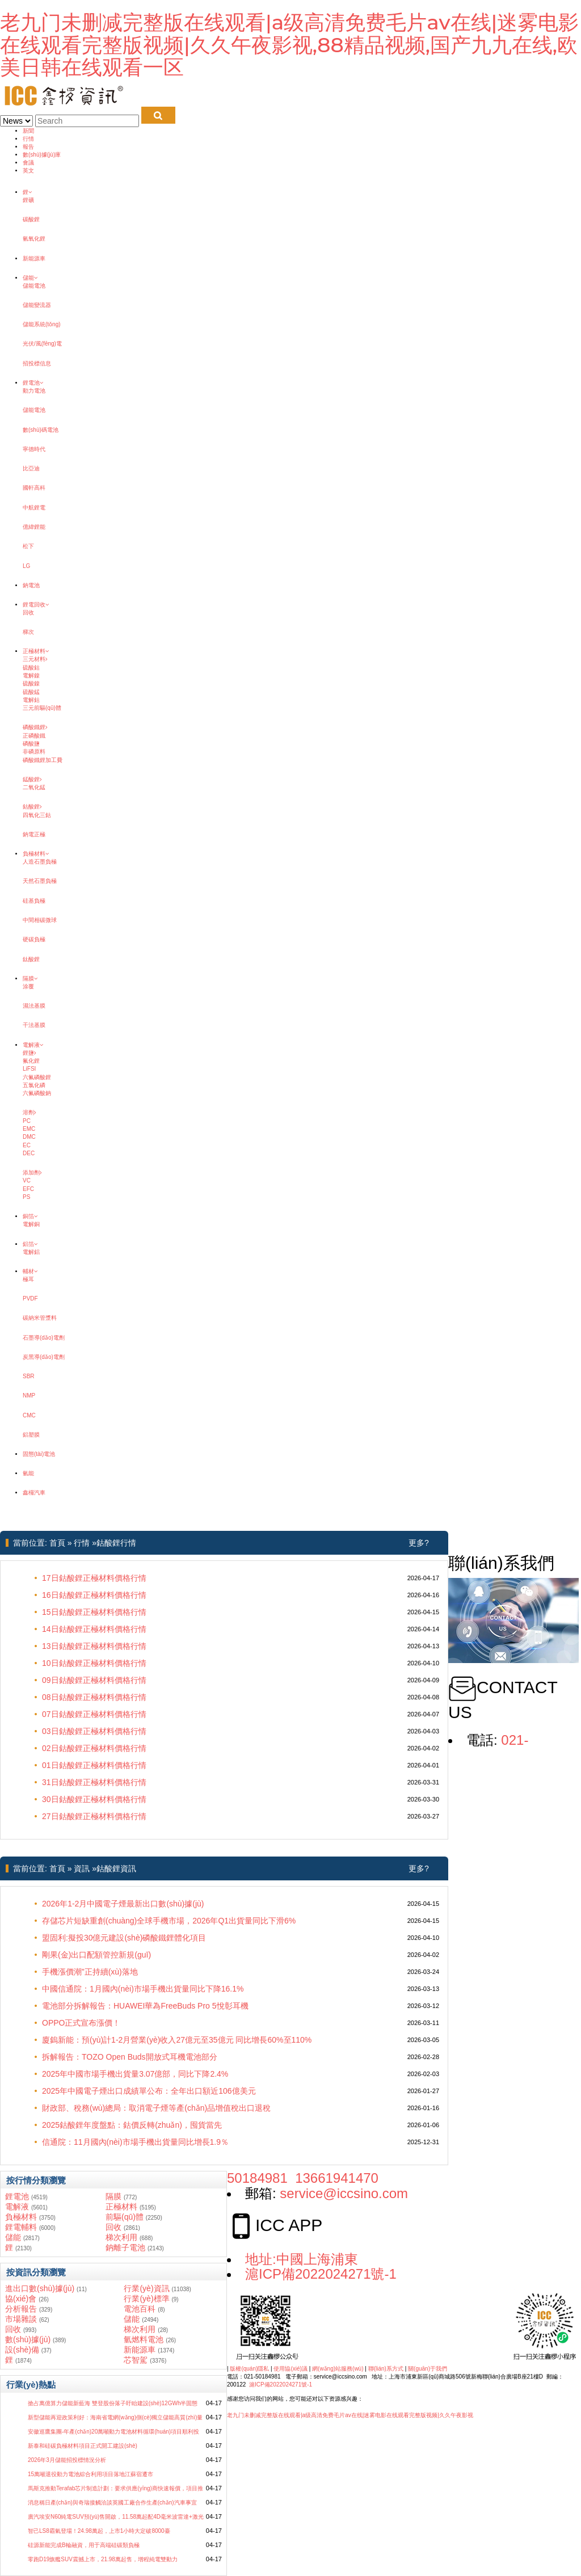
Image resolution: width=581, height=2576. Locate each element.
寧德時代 (34, 449)
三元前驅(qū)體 (42, 708)
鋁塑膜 (31, 1435)
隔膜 (30, 978)
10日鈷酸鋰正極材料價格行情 (94, 1663)
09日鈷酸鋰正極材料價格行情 (94, 1680)
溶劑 (29, 1112)
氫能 (28, 1473)
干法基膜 (34, 1025)
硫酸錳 (31, 692)
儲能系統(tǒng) (42, 324)
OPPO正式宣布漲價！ (81, 2022)
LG (26, 566)
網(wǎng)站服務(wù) (337, 2368)
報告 (28, 147)
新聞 (28, 131)
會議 (28, 162)
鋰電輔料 (21, 2227)
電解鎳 (31, 675)
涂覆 (28, 986)
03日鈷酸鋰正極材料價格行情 (94, 1731)
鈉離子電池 (125, 2247)
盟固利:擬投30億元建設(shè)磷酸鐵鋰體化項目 (124, 1937)
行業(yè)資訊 (146, 2288)
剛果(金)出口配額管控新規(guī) (96, 1954)
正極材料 (36, 651)
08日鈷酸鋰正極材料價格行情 (94, 1697)
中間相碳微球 (40, 920)
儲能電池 (34, 286)
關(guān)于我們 (427, 2368)
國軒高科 (34, 488)
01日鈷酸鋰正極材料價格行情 (94, 1765)
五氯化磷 (34, 1085)
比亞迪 (31, 468)
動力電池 (34, 391)
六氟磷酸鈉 (37, 1093)
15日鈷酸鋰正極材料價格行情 (94, 1612)
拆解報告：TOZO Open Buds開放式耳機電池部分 (129, 2056)
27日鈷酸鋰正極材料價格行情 (94, 1816)
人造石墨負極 (40, 861)
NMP (29, 1395)
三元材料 (35, 659)
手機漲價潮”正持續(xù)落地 (90, 1971)
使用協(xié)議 (290, 2368)
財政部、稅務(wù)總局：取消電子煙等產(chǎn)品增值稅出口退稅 (156, 2107)
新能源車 (34, 258)
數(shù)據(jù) (27, 2339)
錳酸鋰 (32, 779)
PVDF (30, 1298)
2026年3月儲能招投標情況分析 (67, 2460)
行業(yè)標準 (146, 2298)
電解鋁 (31, 1252)
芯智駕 (136, 2359)
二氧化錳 (34, 787)
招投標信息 (37, 363)
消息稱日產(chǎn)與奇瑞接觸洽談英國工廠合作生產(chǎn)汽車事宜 (112, 2502)
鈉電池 (31, 585)
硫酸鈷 (31, 667)
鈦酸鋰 (31, 959)
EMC (29, 1129)
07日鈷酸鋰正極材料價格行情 (94, 1714)
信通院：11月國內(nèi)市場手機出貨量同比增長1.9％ (135, 2141)
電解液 (33, 1045)
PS (26, 1197)
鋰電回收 (36, 604)
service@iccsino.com (344, 2193)
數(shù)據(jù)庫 (42, 154)
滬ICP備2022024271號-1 (321, 2274)
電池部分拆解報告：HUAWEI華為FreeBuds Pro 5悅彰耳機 (145, 2005)
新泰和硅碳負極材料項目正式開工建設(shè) (82, 2446)
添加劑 (32, 1172)
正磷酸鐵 (34, 736)
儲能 (30, 278)
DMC (29, 1137)
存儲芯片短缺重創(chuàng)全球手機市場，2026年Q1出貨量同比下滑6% (169, 1920)
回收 (28, 612)
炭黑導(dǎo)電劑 (44, 1357)
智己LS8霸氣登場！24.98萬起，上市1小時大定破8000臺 (99, 2531)
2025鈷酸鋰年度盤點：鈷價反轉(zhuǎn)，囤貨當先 (132, 2124)
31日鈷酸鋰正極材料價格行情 (94, 1782)
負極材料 (36, 854)
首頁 (57, 1542)
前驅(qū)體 (125, 2216)
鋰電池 (33, 383)
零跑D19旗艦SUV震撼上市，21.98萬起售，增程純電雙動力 (103, 2559)
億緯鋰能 (34, 527)
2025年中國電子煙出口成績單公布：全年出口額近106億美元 (149, 2090)
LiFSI (29, 1069)
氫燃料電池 (143, 2339)
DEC (29, 1153)
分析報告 (21, 2308)
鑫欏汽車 (34, 1492)
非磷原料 (34, 751)
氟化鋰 (31, 1061)
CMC (29, 1415)
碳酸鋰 (31, 219)
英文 (28, 170)
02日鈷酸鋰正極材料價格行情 (94, 1748)
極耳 (28, 1279)
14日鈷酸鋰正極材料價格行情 (94, 1629)
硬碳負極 (34, 939)
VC (27, 1180)
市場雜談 (21, 2319)
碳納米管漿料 (40, 1318)
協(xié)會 (20, 2298)
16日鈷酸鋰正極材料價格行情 (94, 1595)
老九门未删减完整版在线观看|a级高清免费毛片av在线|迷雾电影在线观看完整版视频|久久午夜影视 (350, 2415)
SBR (29, 1376)
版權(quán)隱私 (249, 2368)
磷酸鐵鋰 (35, 727)
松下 (28, 546)
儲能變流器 (37, 305)
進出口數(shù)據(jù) (39, 2288)
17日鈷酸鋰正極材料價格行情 (94, 1577)
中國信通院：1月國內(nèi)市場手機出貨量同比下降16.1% (143, 1988)
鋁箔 (30, 1244)
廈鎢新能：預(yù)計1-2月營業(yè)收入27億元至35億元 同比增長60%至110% (176, 2039)
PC (27, 1121)
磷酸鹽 (31, 743)
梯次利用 (121, 2237)
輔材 (30, 1271)
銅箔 (30, 1216)
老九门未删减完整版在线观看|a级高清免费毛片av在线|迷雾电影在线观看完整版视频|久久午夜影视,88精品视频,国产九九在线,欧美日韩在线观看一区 (289, 44)
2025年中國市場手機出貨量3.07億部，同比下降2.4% (135, 2073)
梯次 (28, 632)
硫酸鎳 (31, 683)
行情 (28, 139)
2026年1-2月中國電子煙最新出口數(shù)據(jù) (123, 1903)
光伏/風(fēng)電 (42, 343)
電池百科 (139, 2308)
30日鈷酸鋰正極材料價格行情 (94, 1799)
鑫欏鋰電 (11, 184)
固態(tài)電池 (39, 1454)
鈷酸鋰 (32, 806)
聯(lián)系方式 (385, 2368)
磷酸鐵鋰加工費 (42, 760)
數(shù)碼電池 (40, 430)
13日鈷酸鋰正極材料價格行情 (94, 1646)
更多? (419, 1542)
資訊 (82, 1868)
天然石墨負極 (40, 881)
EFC (28, 1189)
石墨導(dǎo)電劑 (44, 1338)
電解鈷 (31, 700)
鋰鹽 (29, 1053)
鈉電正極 (34, 834)
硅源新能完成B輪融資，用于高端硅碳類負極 (84, 2545)
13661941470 (336, 2178)
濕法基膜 (34, 1006)
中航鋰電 (34, 507)
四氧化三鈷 (37, 815)
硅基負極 (34, 901)
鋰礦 (28, 200)
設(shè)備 (22, 2349)
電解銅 (31, 1224)
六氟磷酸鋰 (37, 1077)
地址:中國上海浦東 (301, 2259)
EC (27, 1145)
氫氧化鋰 (34, 238)
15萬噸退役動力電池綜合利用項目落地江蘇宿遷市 (90, 2474)
